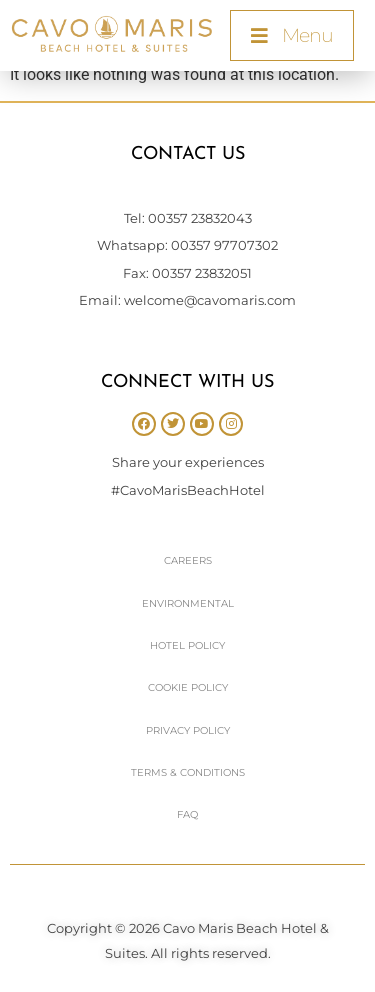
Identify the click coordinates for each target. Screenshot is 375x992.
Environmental (188, 603)
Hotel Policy (187, 645)
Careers (188, 560)
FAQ (187, 814)
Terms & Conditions (188, 772)
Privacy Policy (188, 730)
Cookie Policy (188, 687)
